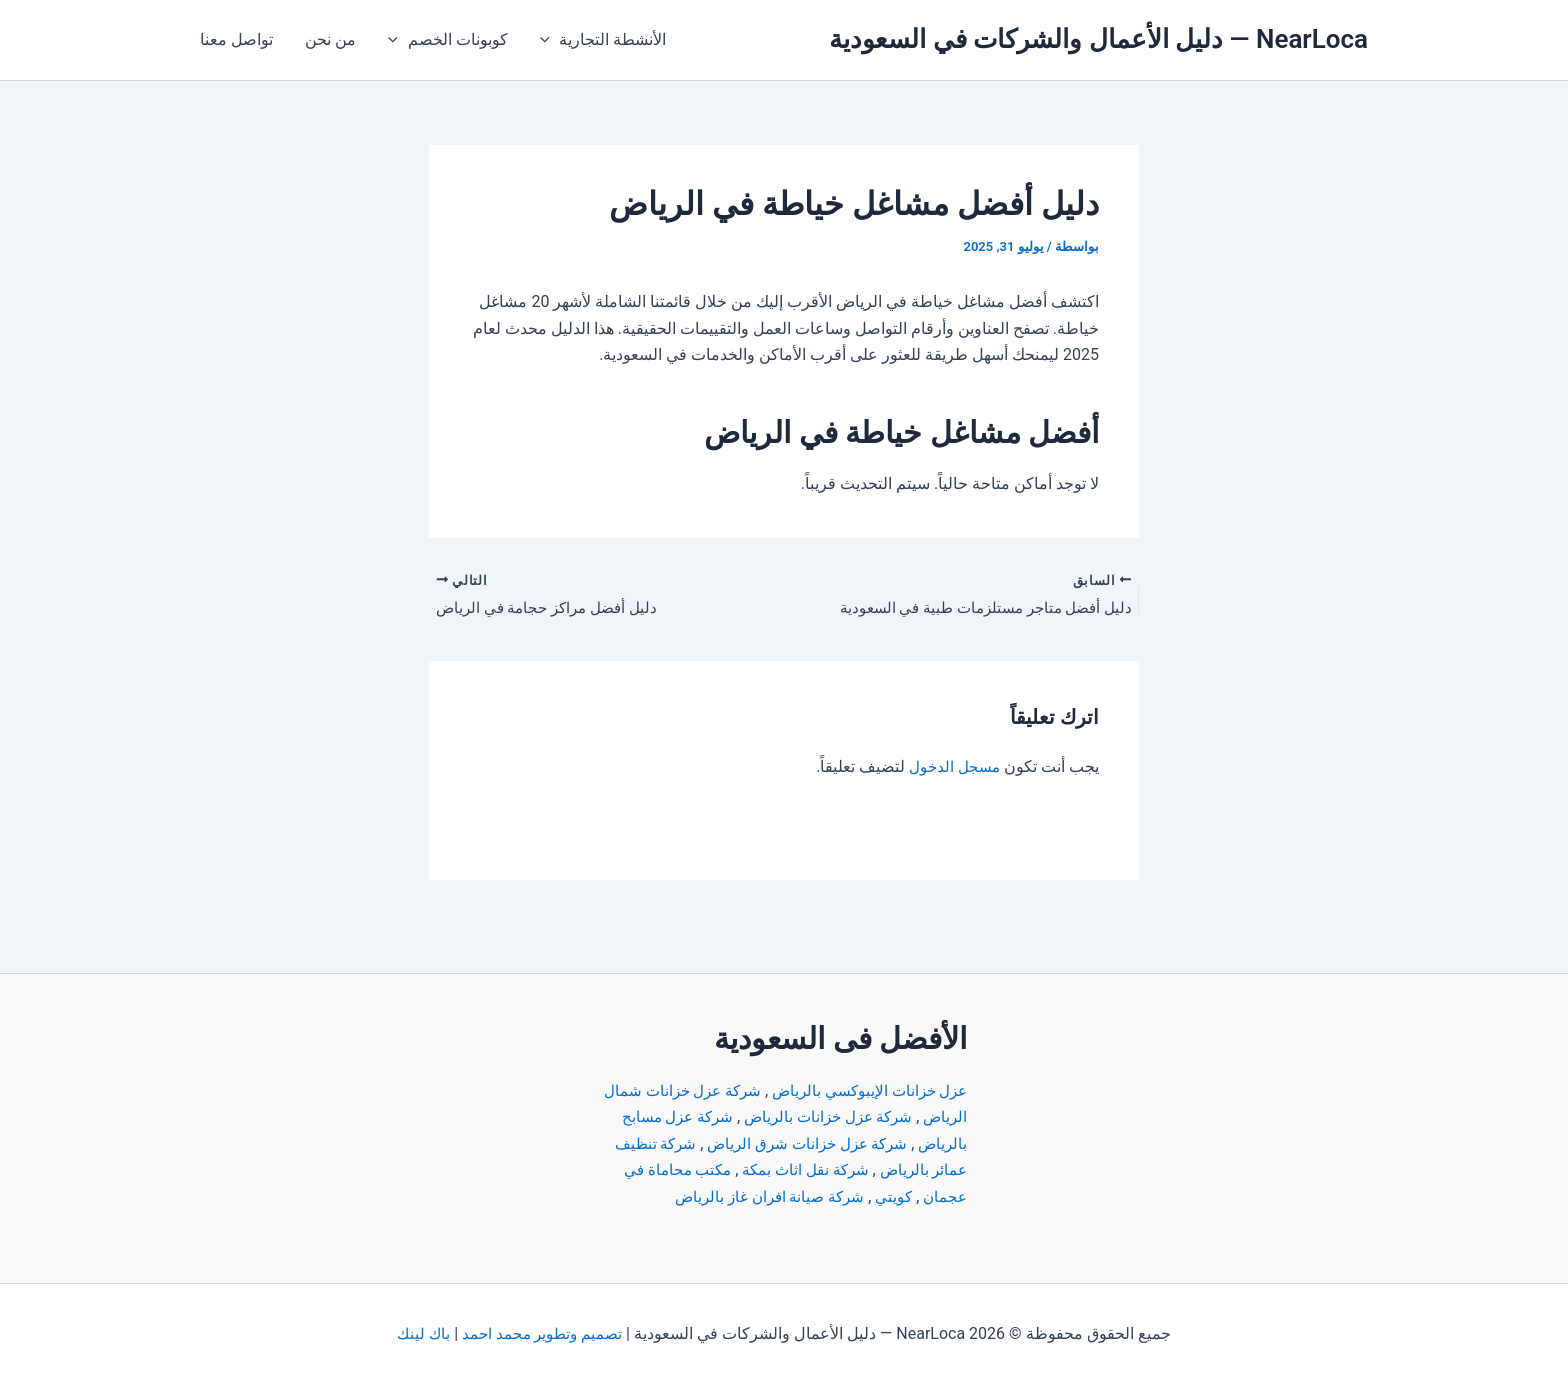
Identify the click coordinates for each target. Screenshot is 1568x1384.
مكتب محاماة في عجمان (885, 1169)
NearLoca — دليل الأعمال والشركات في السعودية (1098, 39)
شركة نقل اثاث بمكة (706, 1143)
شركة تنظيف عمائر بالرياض (875, 1143)
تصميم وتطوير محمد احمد (543, 1333)
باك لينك (420, 1333)
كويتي (773, 1169)
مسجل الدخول (952, 768)
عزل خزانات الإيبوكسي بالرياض (864, 1064)
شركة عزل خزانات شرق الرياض (752, 1116)
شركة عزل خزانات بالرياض (777, 1090)
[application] (550, 40)
